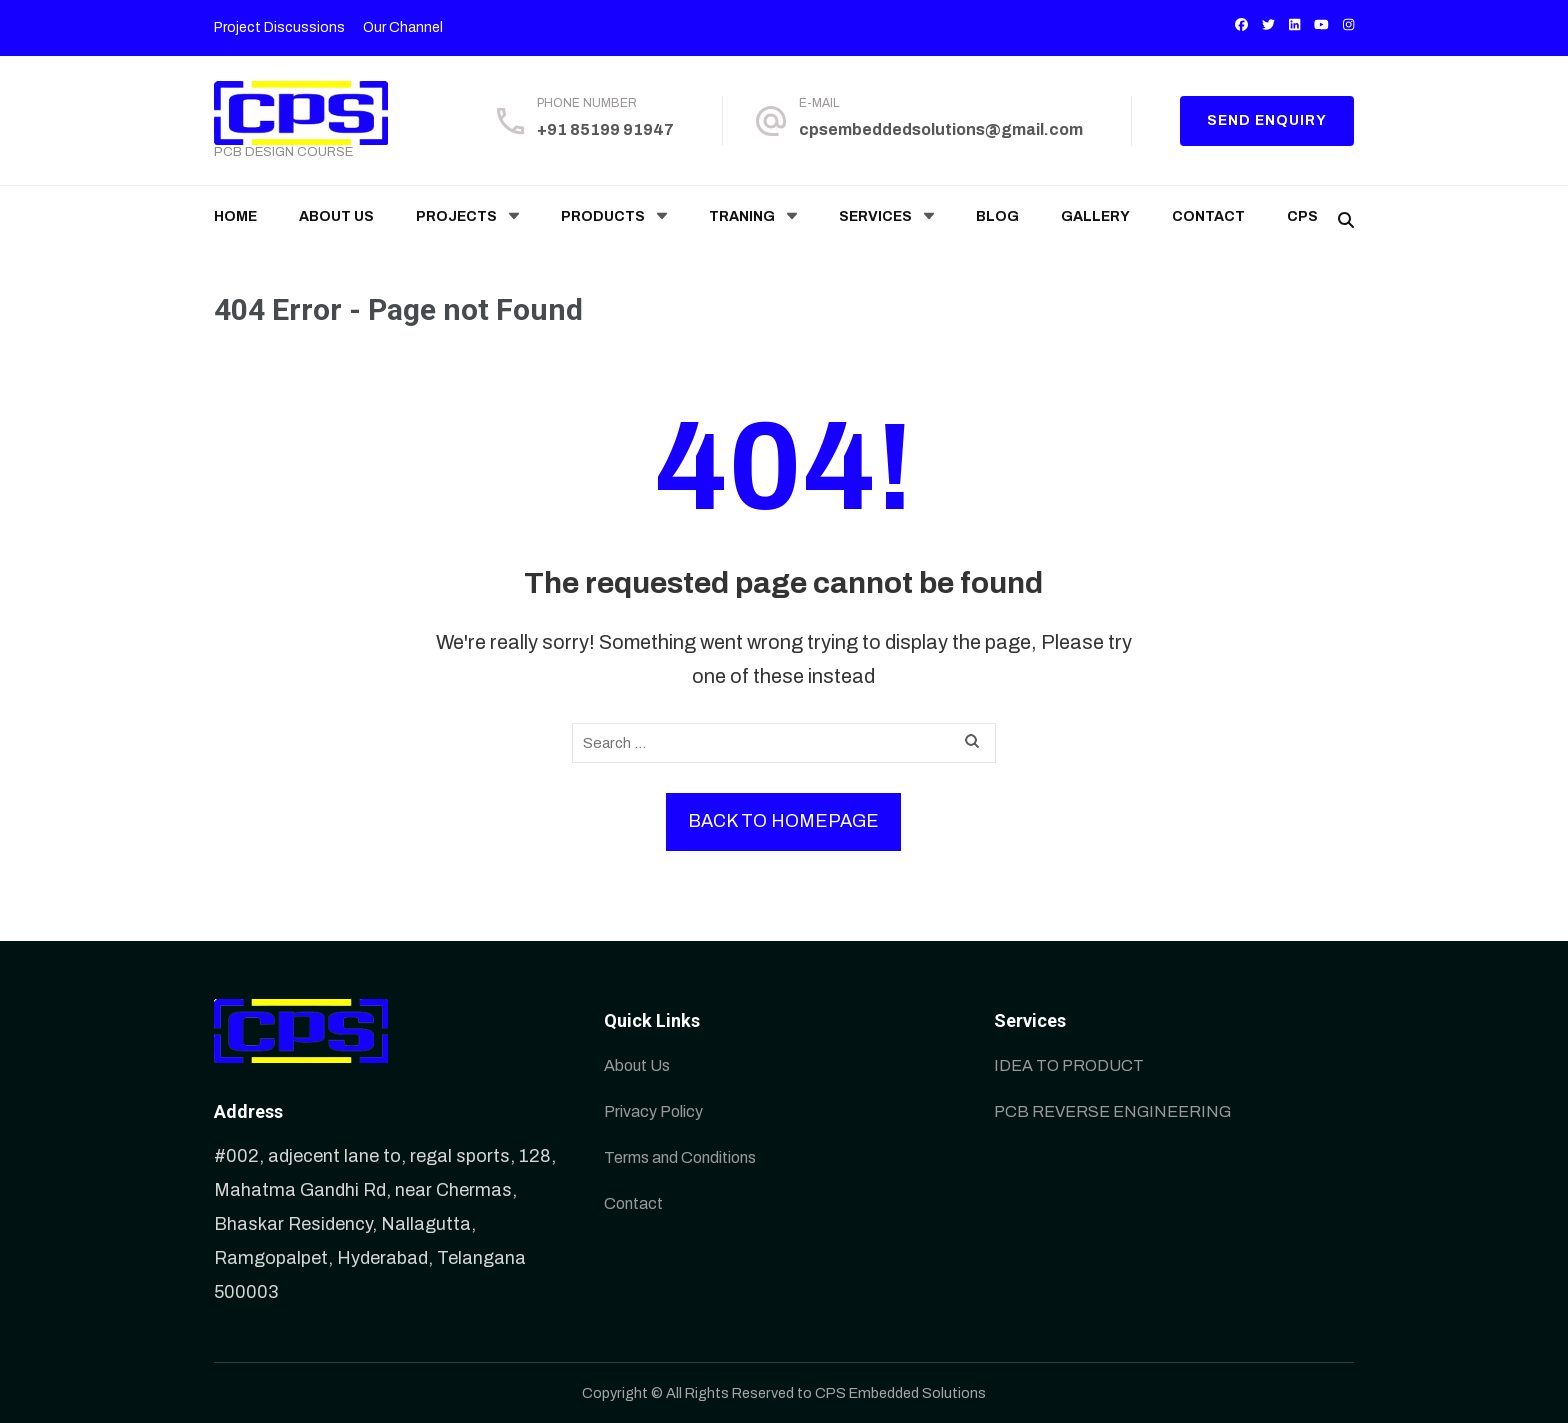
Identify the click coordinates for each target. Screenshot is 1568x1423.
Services (875, 216)
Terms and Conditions (680, 1157)
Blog (997, 216)
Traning (742, 216)
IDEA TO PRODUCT (1069, 1065)
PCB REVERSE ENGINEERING (1112, 1111)
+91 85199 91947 (605, 129)
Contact (1208, 216)
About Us (336, 216)
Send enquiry (1267, 120)
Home (235, 216)
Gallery (1095, 216)
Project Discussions (279, 27)
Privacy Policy (653, 1111)
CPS (1302, 216)
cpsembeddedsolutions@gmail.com (941, 129)
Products (603, 216)
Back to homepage (783, 821)
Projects (456, 216)
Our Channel (403, 27)
